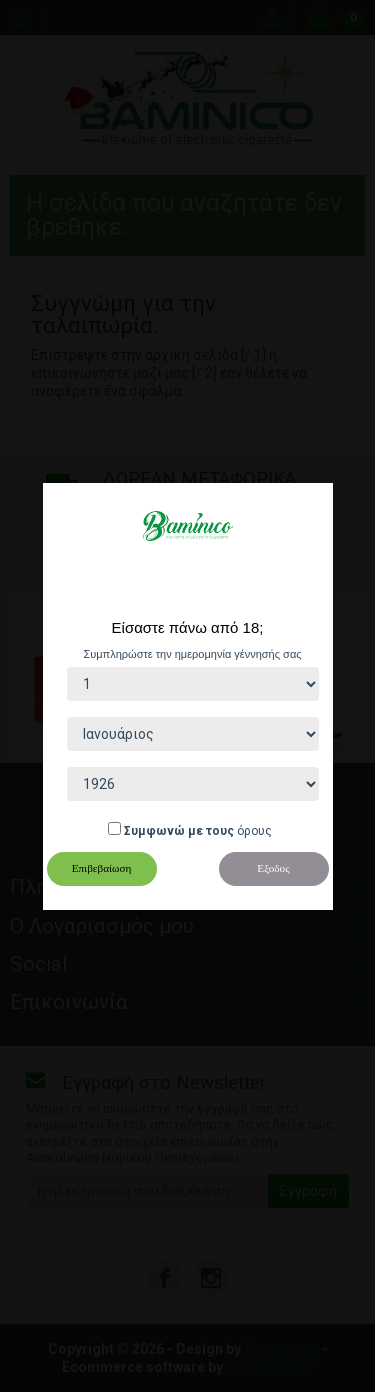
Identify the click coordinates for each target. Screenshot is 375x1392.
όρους (254, 831)
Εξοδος (273, 868)
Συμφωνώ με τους (179, 831)
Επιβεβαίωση (102, 868)
